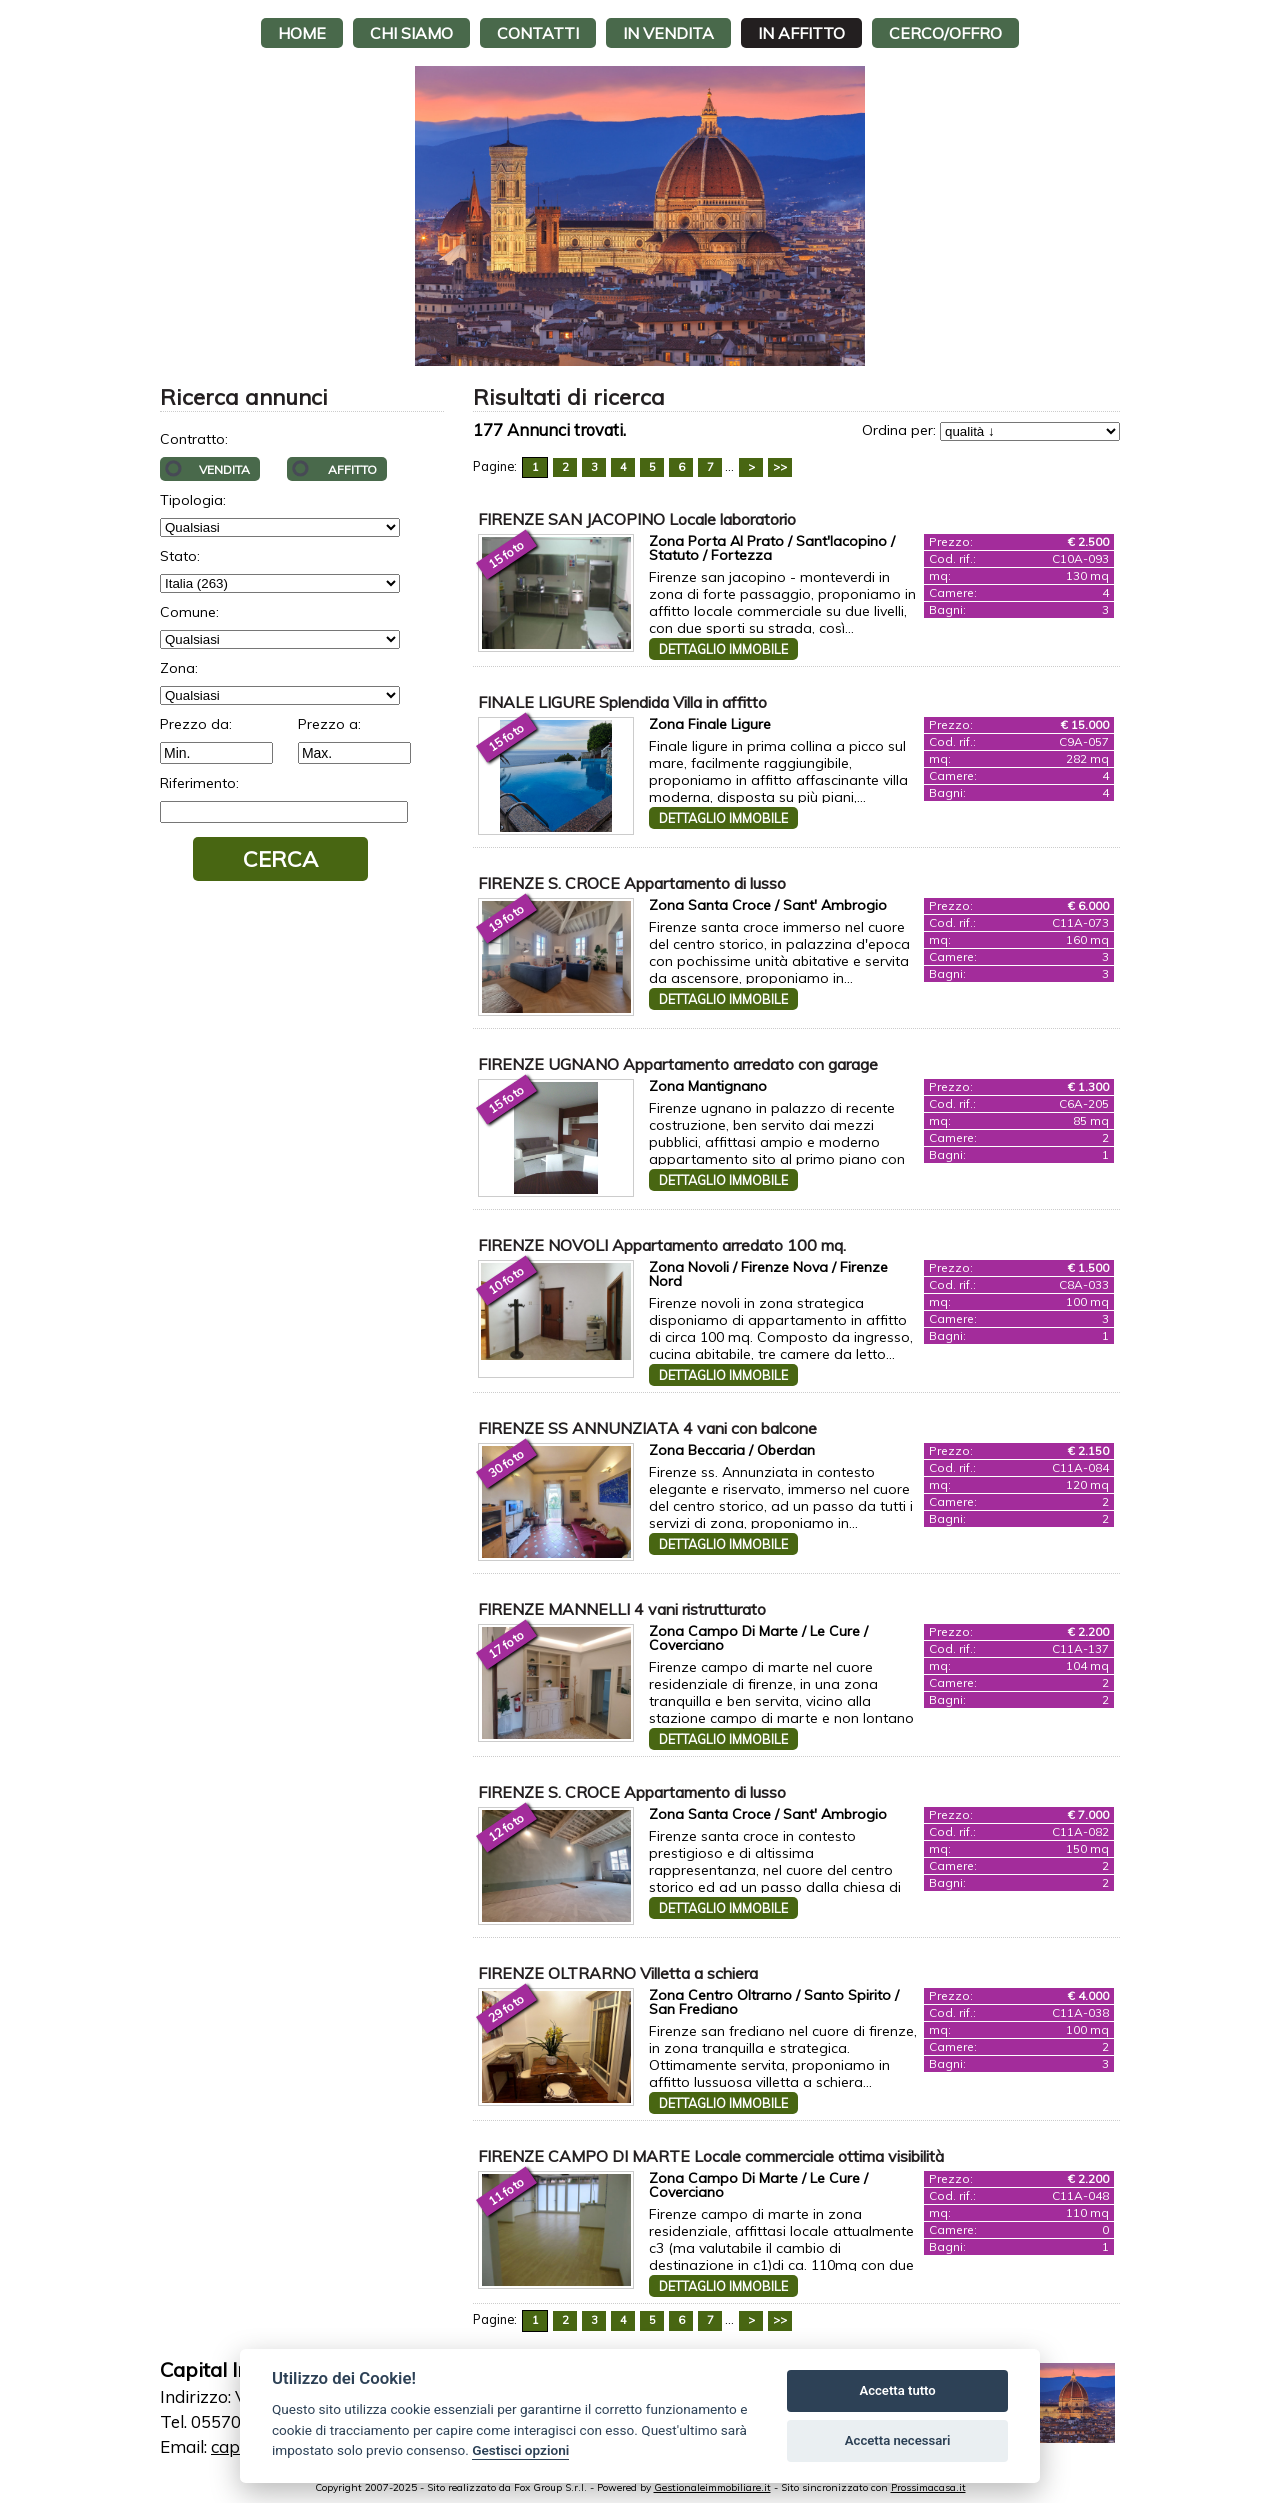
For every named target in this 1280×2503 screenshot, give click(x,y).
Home (302, 33)
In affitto (801, 33)
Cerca (280, 859)
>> (780, 467)
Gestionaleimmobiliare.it (712, 2487)
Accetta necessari (898, 2440)
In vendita (668, 33)
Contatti (538, 33)
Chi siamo (411, 33)
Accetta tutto (897, 2390)
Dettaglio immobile (723, 649)
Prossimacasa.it (928, 2487)
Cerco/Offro (945, 33)
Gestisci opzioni (520, 2450)
